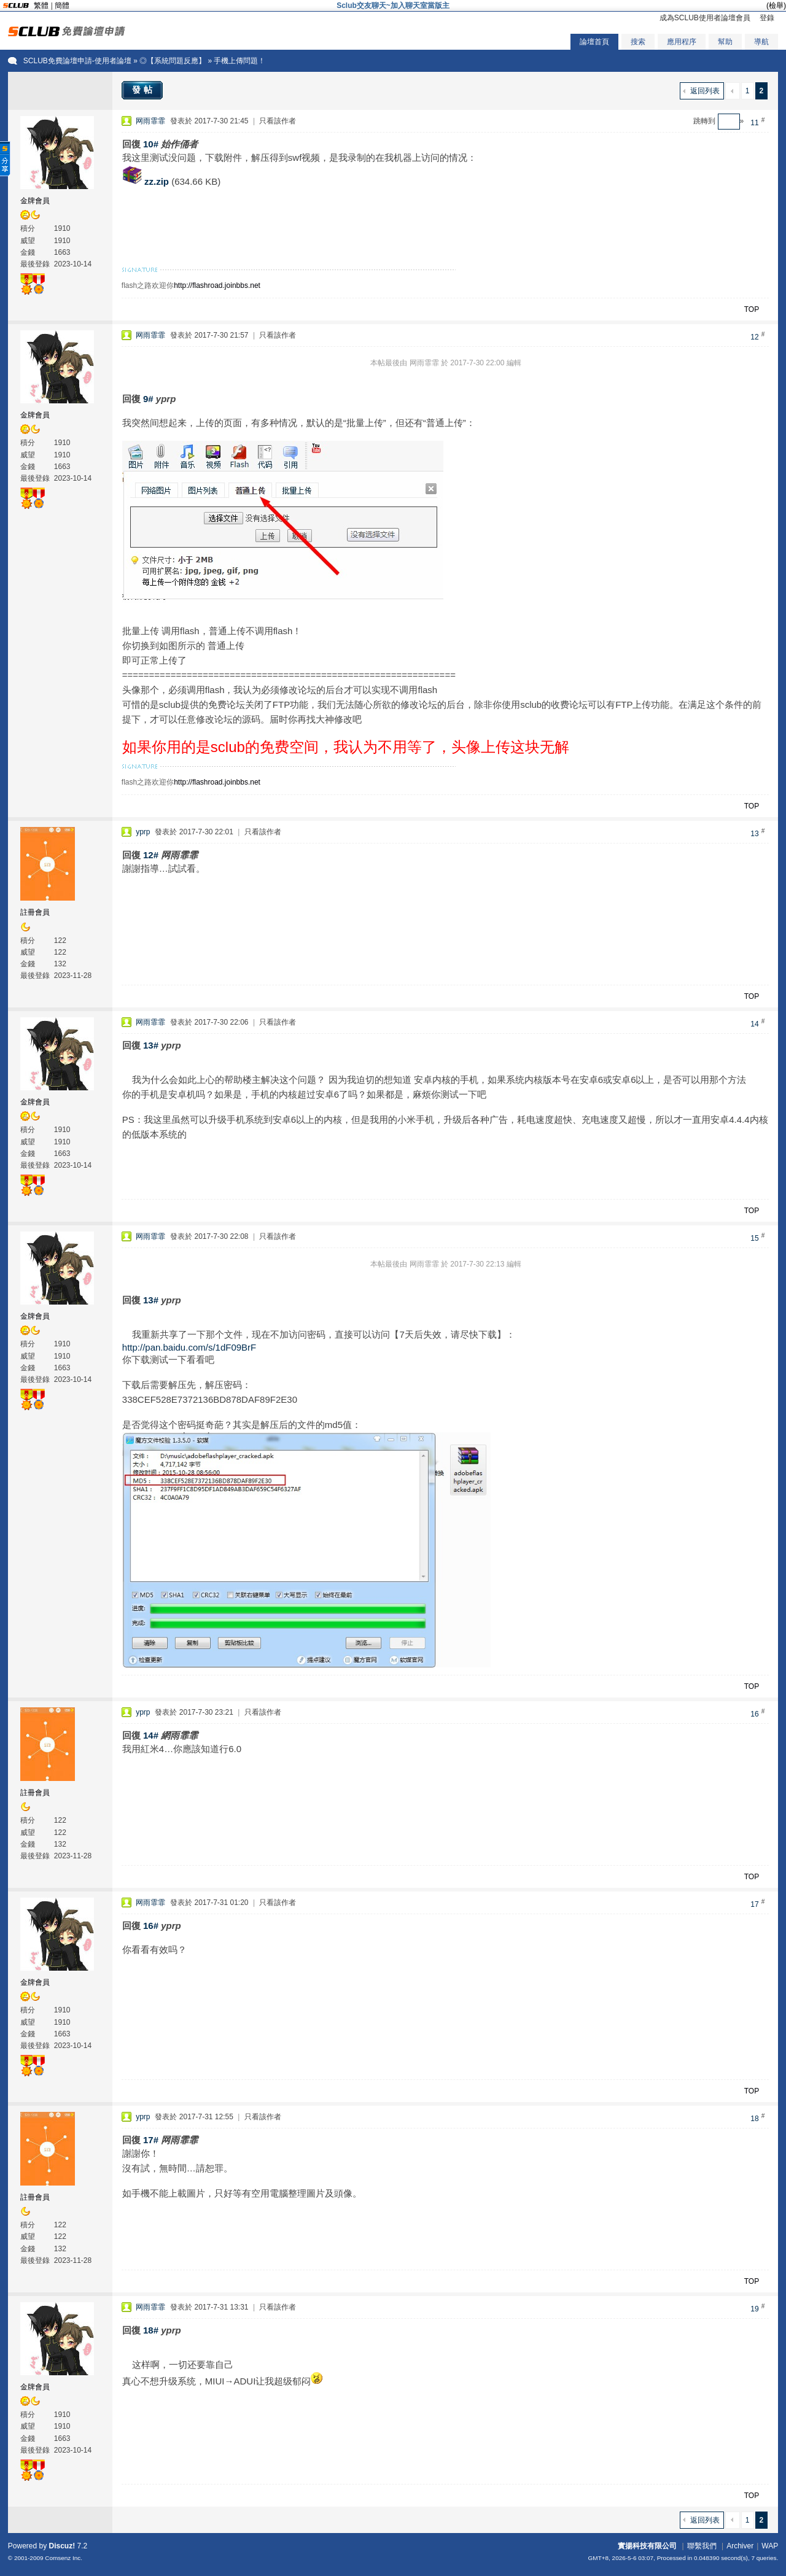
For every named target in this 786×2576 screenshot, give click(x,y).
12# (150, 855)
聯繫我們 (702, 2546)
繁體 (41, 5)
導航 (761, 41)
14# (150, 1735)
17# (150, 2140)
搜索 (638, 41)
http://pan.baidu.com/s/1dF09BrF (189, 1347)
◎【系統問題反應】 (172, 60)
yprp (143, 832)
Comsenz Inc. (63, 2558)
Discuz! (62, 2546)
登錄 (767, 18)
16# (150, 1925)
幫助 (725, 41)
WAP (769, 2546)
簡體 (62, 5)
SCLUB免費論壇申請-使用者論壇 (77, 60)
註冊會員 (35, 912)
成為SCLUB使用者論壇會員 (705, 18)
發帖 (143, 90)
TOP (751, 309)
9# (148, 399)
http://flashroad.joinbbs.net (217, 285)
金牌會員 (35, 200)
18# (150, 2330)
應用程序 (681, 41)
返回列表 (705, 91)
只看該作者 (277, 121)
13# (150, 1045)
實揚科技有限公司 (647, 2546)
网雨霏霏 (150, 121)
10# (150, 144)
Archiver (739, 2546)
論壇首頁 (594, 41)
